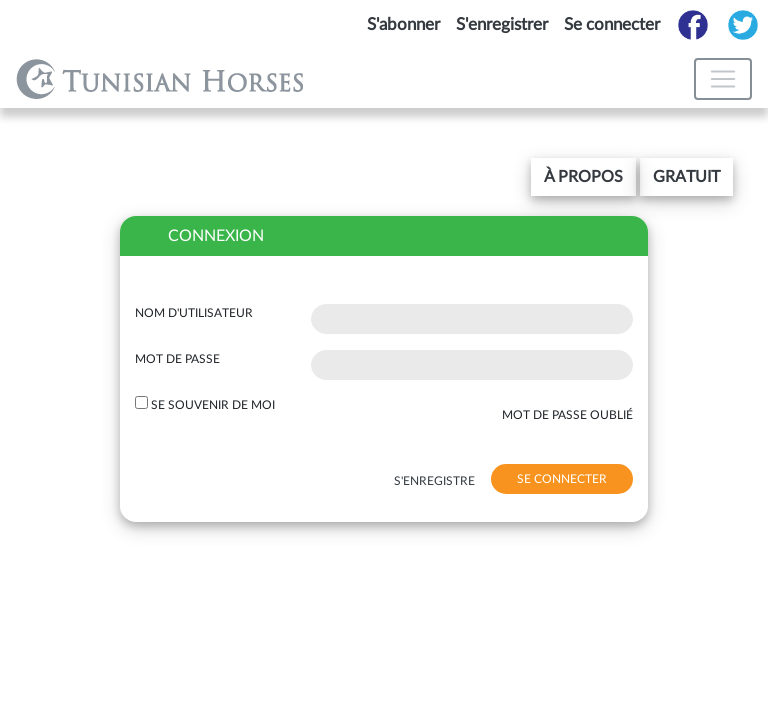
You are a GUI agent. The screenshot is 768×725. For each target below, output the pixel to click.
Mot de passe (177, 359)
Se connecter (612, 24)
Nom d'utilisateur (194, 313)
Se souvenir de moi (213, 405)
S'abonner (403, 24)
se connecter (562, 479)
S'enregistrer (502, 24)
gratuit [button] (686, 177)
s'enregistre (434, 481)
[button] (583, 177)
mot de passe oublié (567, 415)
